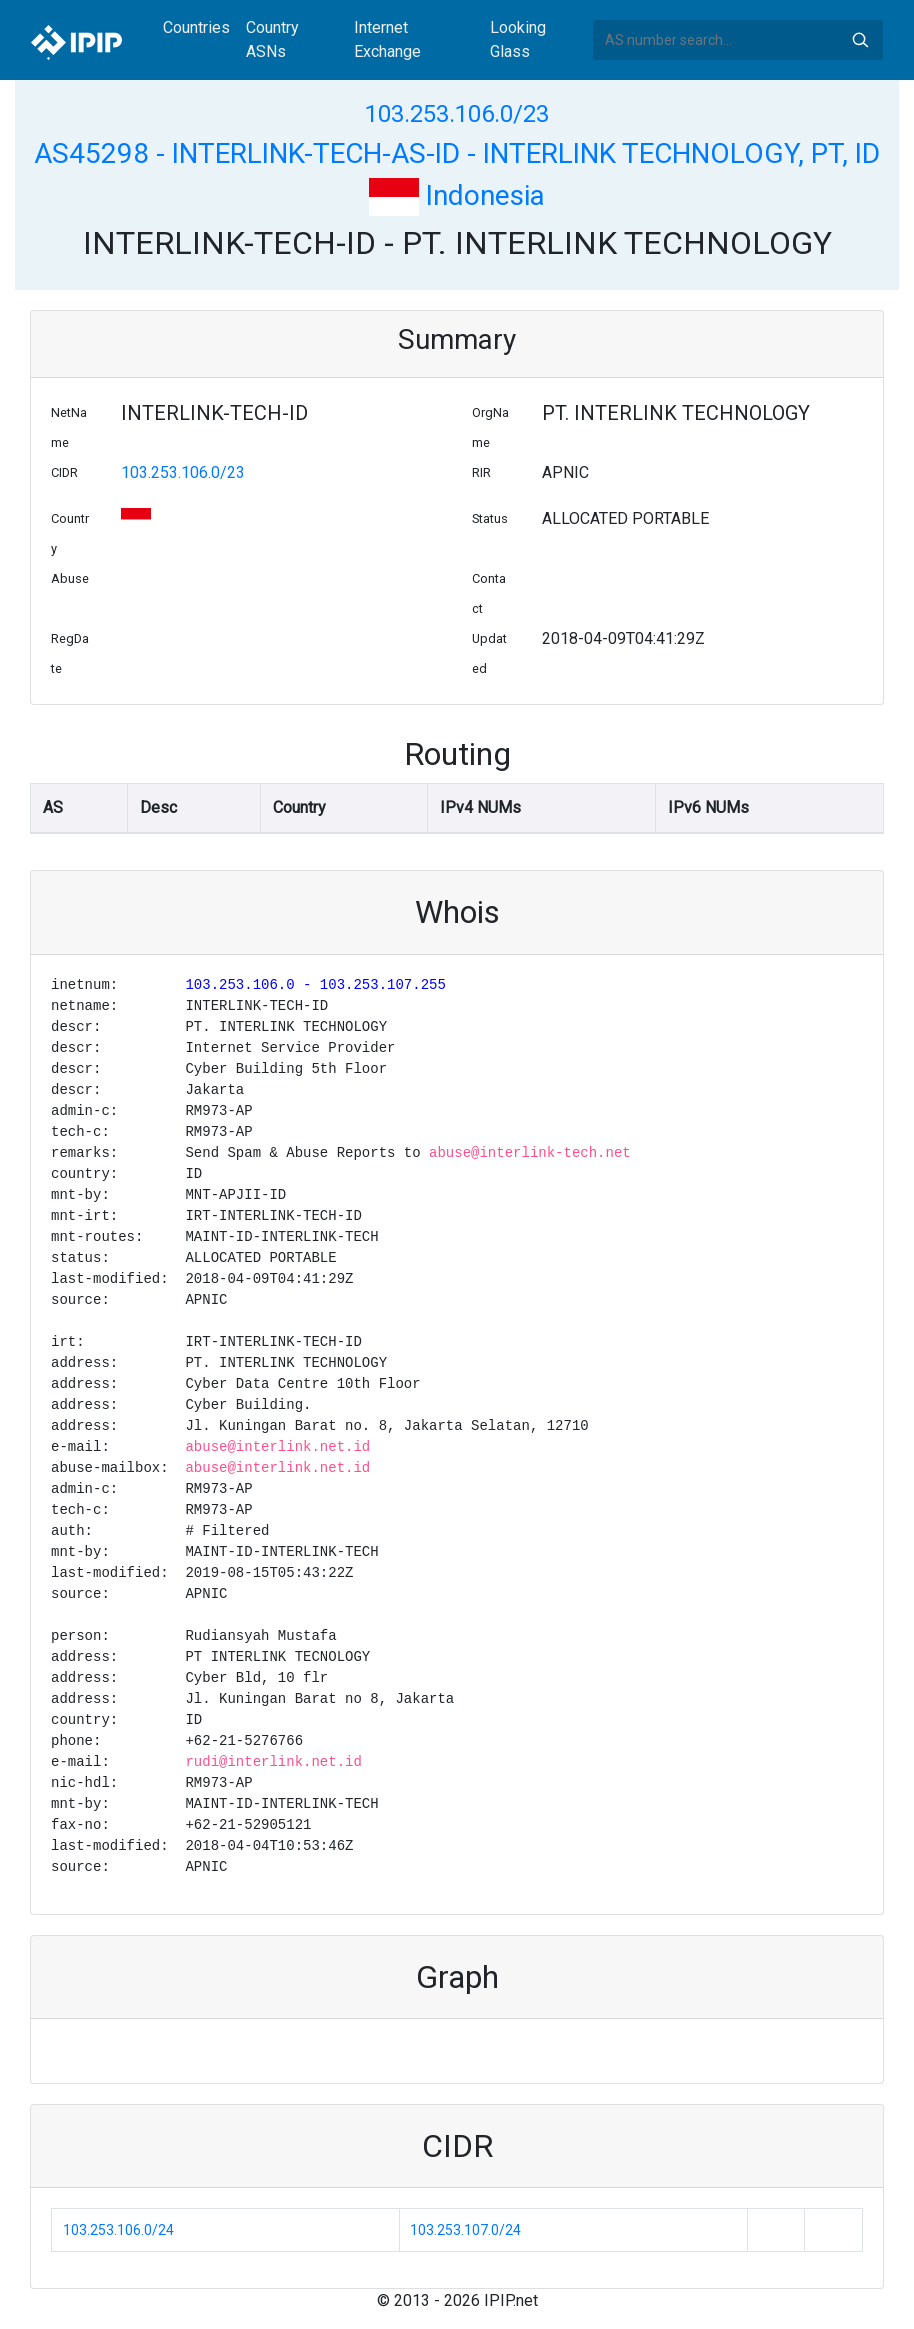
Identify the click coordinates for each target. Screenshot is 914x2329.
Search (860, 40)
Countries (196, 27)
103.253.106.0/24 (118, 2230)
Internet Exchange (387, 39)
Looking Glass (518, 39)
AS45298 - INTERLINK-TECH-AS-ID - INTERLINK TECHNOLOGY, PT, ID (457, 153)
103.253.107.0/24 (465, 2230)
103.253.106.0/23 (457, 114)
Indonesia (457, 195)
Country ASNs (272, 39)
